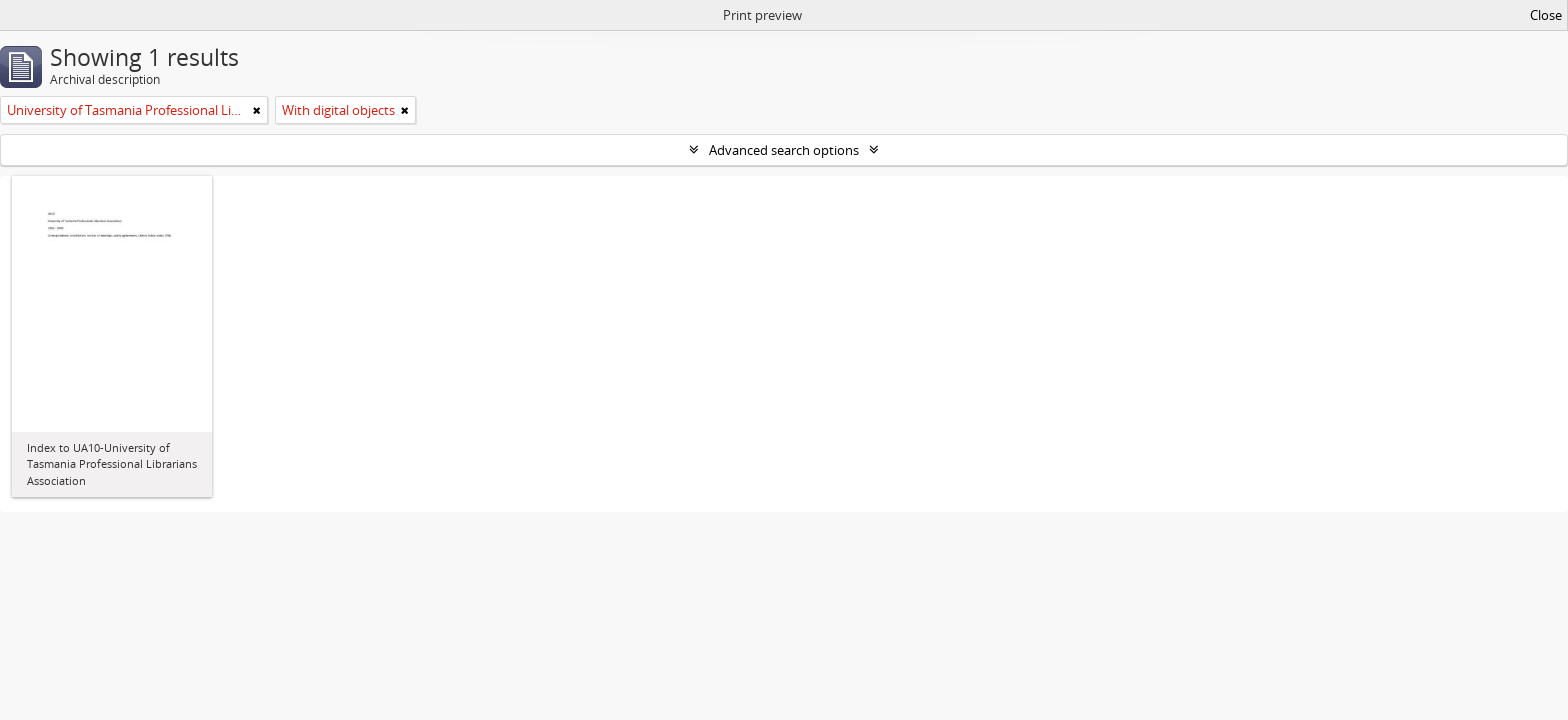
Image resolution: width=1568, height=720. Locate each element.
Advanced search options (784, 150)
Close (1546, 15)
